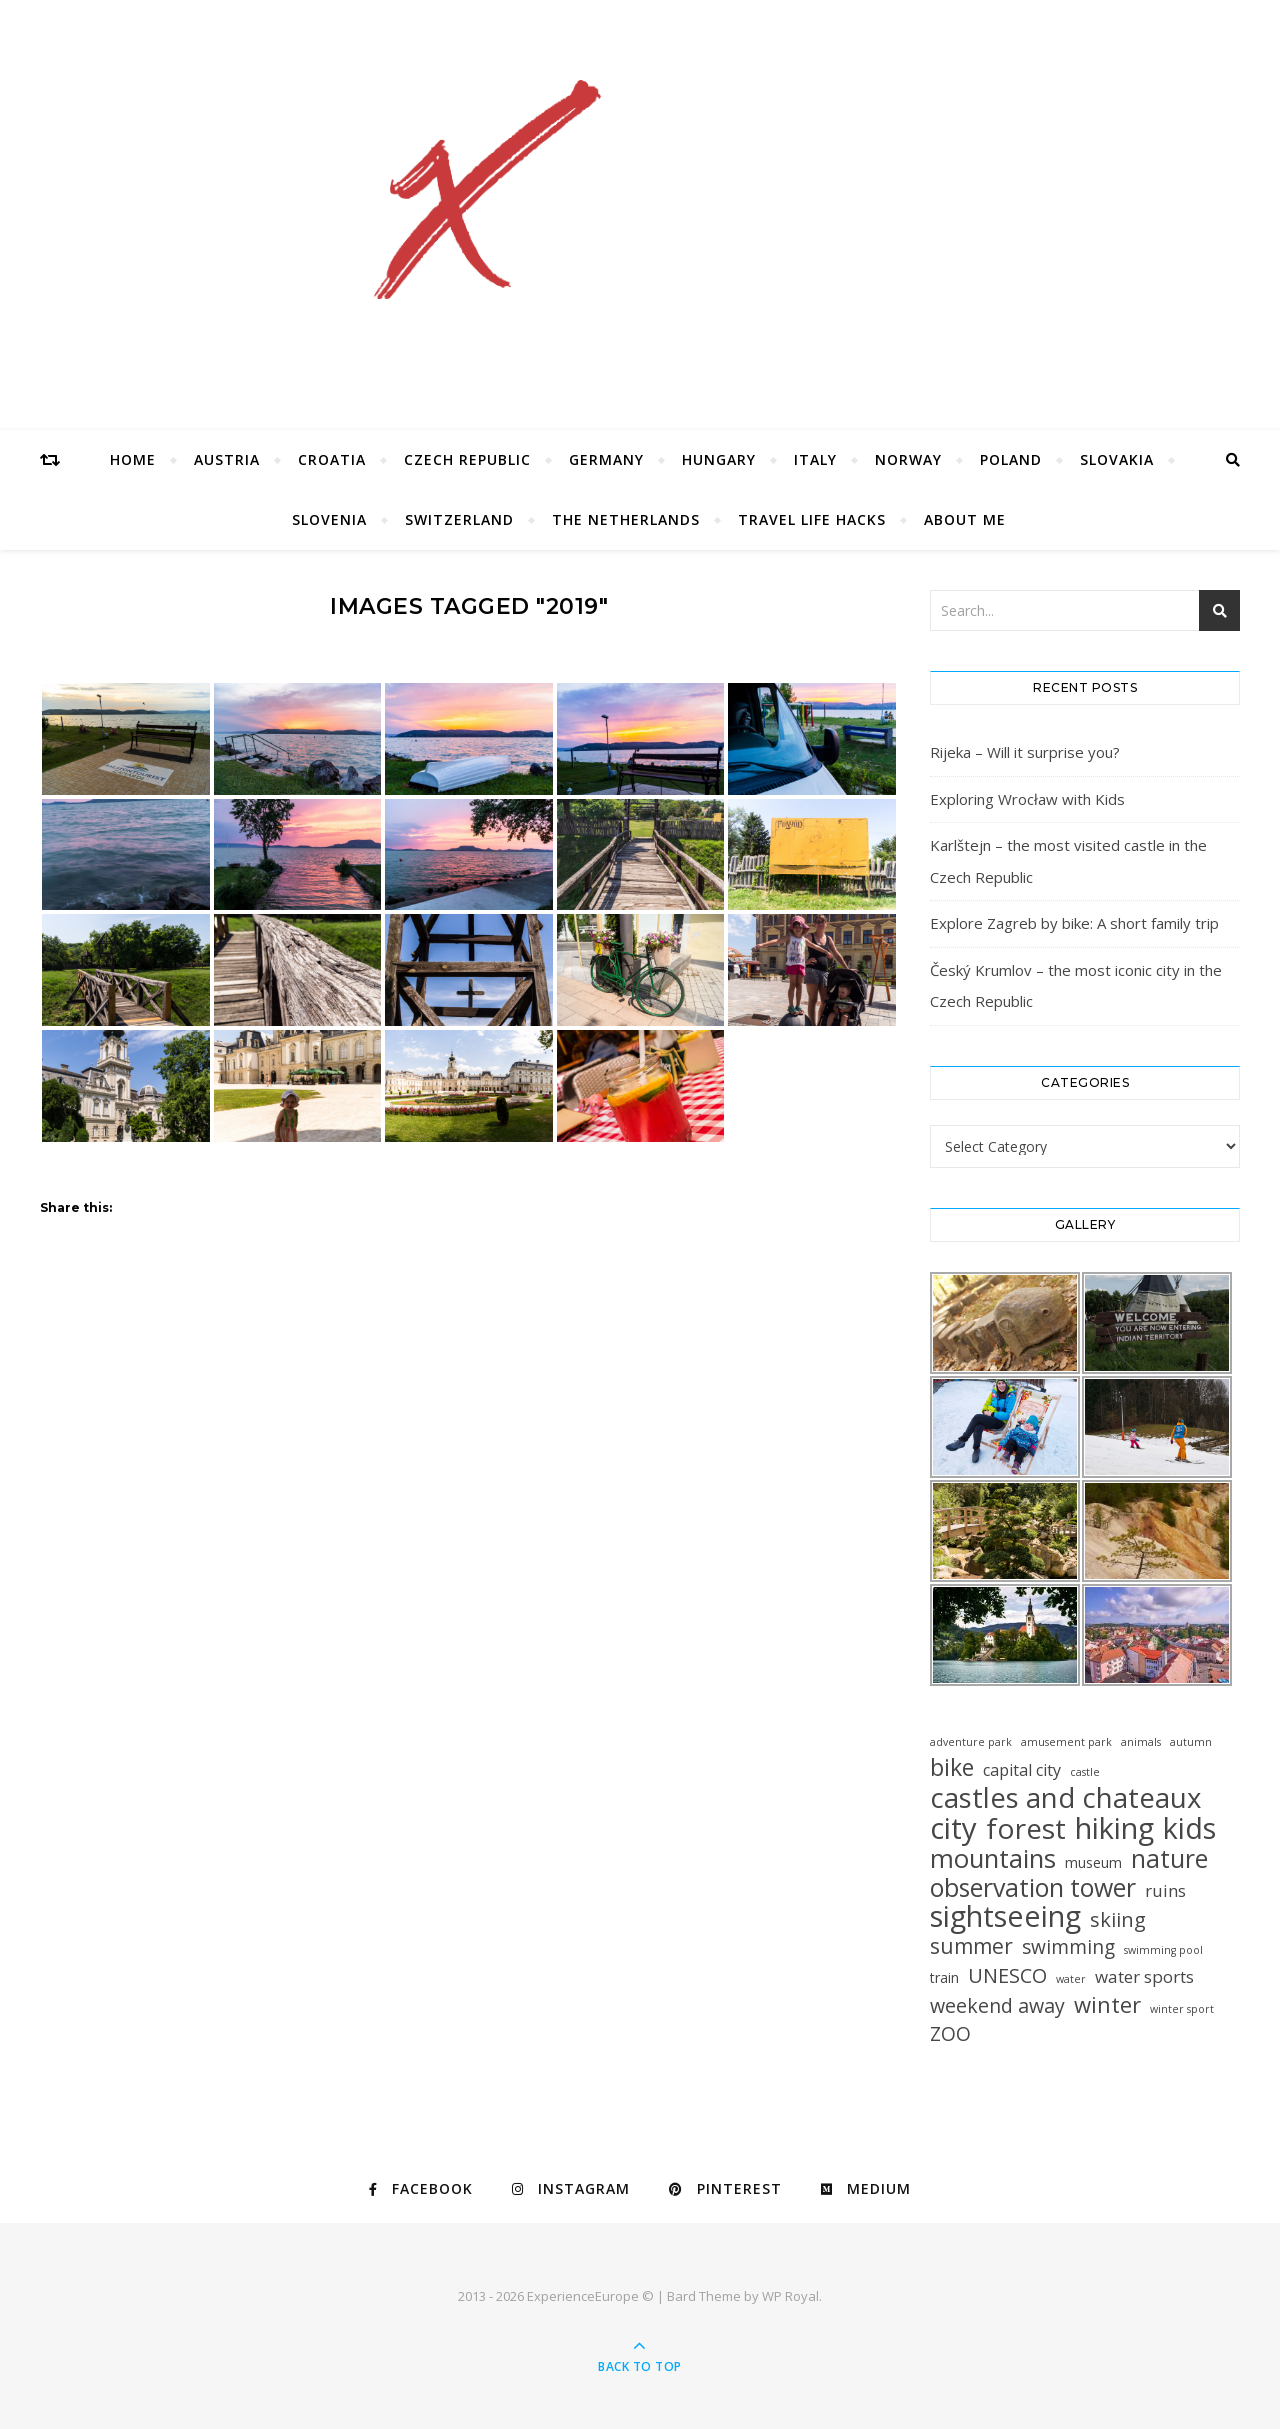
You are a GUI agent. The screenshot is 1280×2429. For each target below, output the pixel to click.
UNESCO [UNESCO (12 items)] (1007, 1975)
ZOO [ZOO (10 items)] (950, 2034)
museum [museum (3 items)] (1093, 1862)
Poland (1011, 459)
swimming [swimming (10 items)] (1068, 1947)
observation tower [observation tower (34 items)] (1033, 1887)
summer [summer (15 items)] (971, 1946)
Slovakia (1117, 459)
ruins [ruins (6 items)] (1165, 1890)
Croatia (332, 459)
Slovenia (329, 519)
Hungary (719, 459)
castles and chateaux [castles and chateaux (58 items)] (1065, 1797)
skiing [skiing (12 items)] (1118, 1919)
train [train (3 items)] (944, 1977)
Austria (227, 459)
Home (133, 459)
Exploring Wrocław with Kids (1027, 799)
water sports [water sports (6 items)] (1144, 1976)
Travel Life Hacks (812, 519)
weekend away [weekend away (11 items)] (997, 2005)
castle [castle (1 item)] (1085, 1772)
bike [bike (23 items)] (952, 1767)
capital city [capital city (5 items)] (1022, 1770)
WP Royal (790, 2296)
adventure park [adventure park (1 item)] (971, 1742)
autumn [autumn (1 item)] (1191, 1742)
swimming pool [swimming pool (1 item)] (1163, 1950)
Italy (815, 459)
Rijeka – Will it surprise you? (1025, 752)
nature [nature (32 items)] (1169, 1858)
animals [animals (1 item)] (1141, 1742)
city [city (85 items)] (953, 1828)
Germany (606, 459)
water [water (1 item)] (1071, 1979)
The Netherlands (626, 519)
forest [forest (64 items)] (1026, 1828)
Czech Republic (467, 459)
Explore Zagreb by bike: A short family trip (1074, 923)
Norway (908, 459)
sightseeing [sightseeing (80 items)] (1005, 1916)
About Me (965, 519)
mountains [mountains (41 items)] (993, 1858)
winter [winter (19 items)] (1107, 2004)
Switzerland (459, 519)
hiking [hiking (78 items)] (1114, 1827)
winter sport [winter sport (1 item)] (1182, 2009)
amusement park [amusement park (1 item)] (1066, 1742)
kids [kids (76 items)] (1189, 1827)
